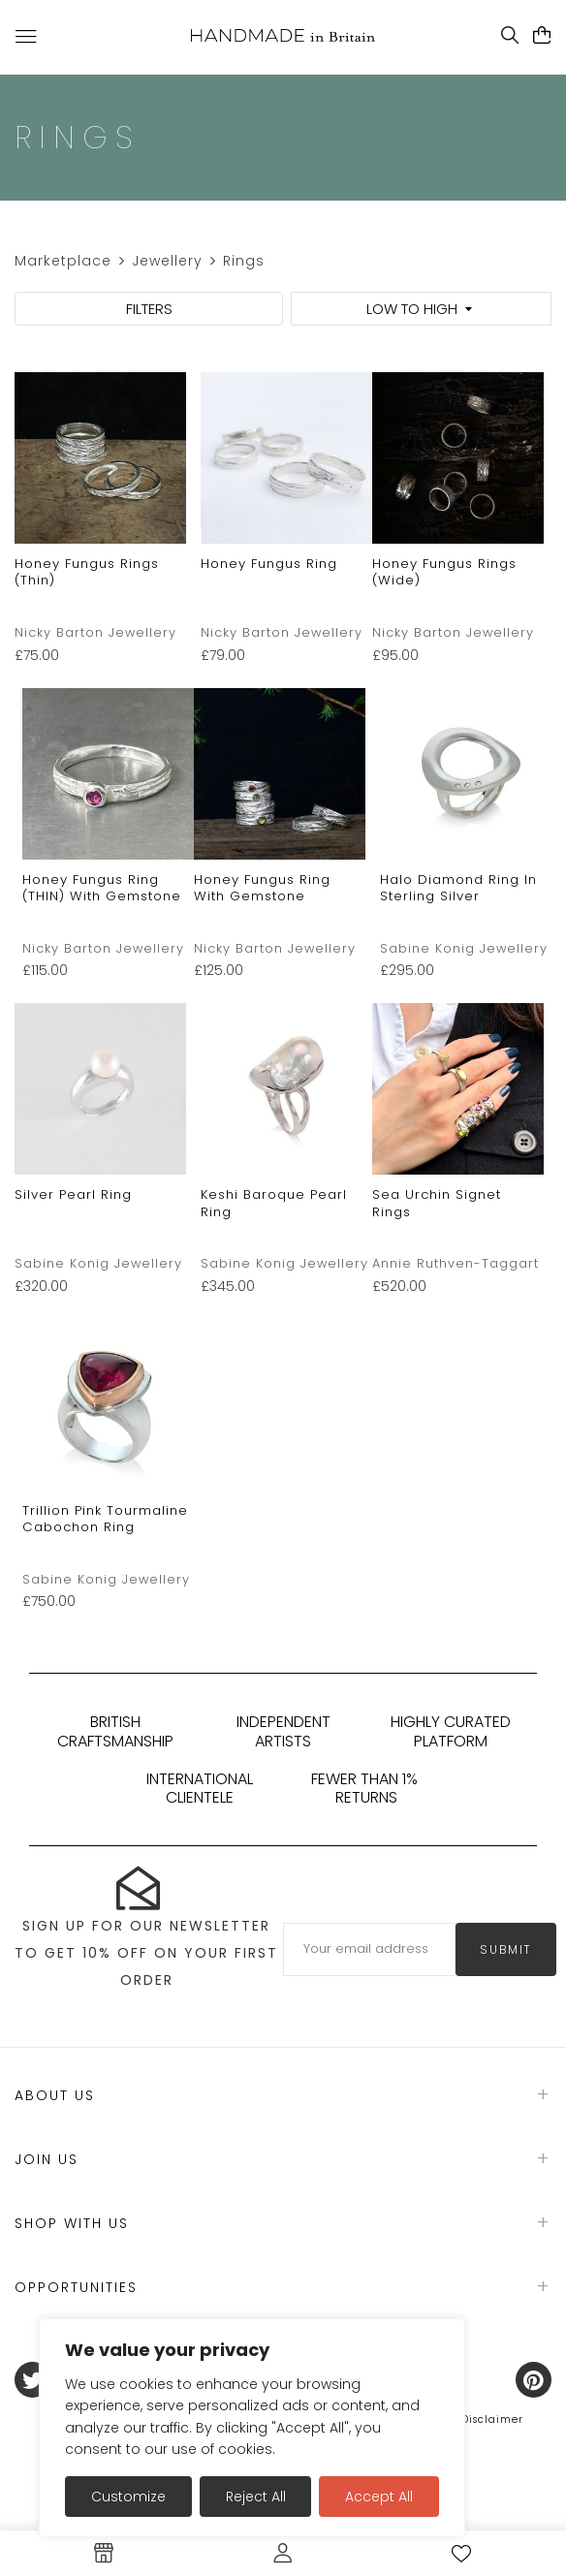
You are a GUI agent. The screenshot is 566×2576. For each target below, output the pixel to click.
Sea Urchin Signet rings (436, 1202)
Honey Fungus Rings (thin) (87, 571)
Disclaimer (492, 2419)
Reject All (256, 2496)
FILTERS (149, 308)
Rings (244, 260)
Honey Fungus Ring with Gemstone (262, 887)
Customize (128, 2496)
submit (506, 1949)
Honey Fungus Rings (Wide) (444, 571)
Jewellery (167, 260)
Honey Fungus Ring (269, 563)
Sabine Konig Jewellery (464, 948)
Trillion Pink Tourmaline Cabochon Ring (105, 1518)
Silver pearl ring (73, 1194)
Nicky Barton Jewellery (95, 632)
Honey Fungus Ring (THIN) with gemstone (101, 887)
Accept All (379, 2496)
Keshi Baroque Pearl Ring (274, 1202)
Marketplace (63, 260)
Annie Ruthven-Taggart (455, 1263)
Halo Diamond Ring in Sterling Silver (458, 887)
